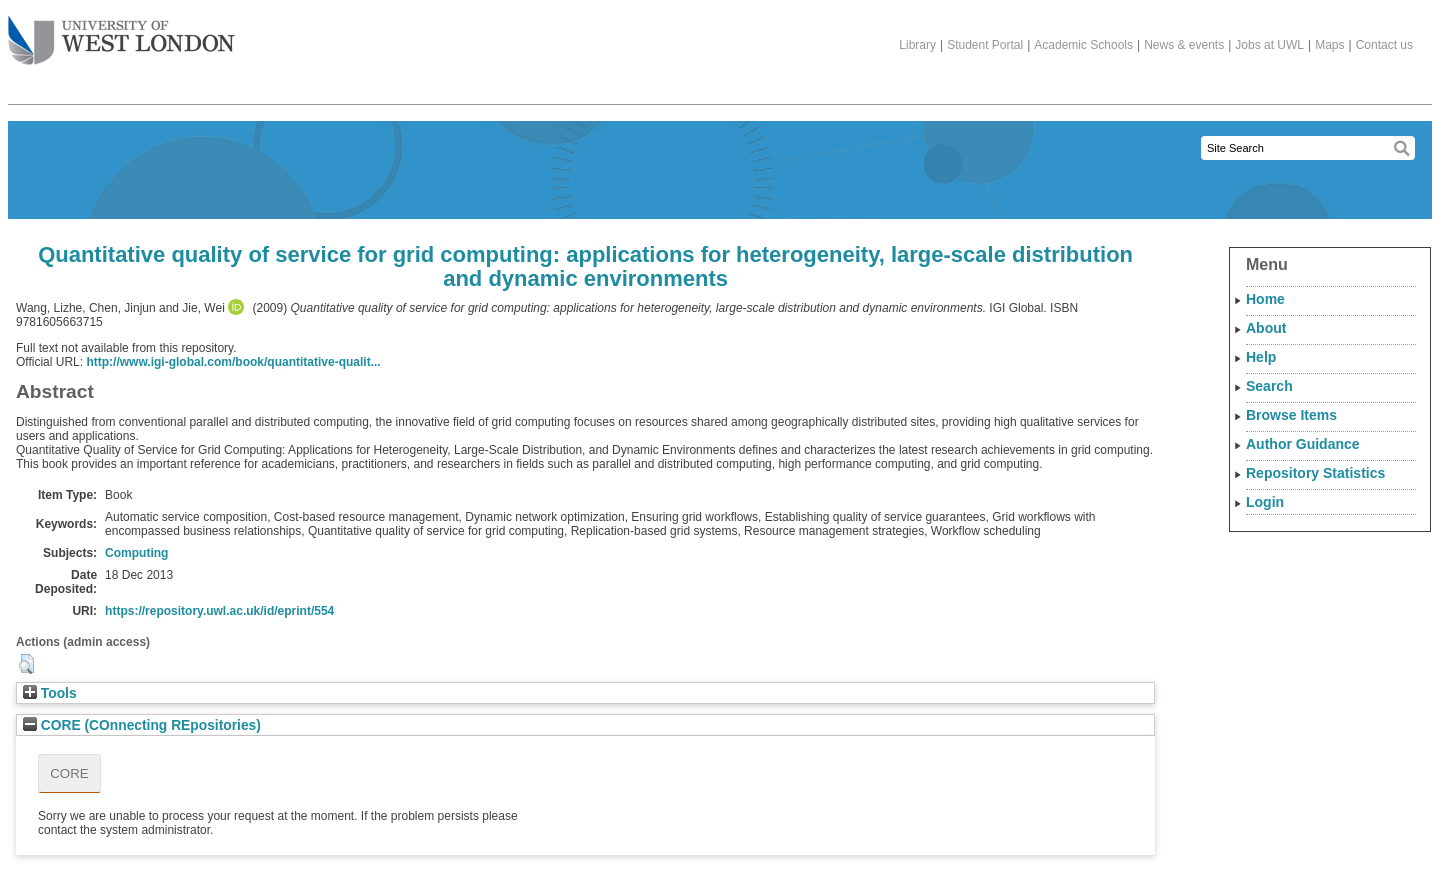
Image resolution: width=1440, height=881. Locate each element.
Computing (136, 553)
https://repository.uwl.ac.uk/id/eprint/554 (219, 611)
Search (1269, 386)
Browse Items (1291, 415)
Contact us (1384, 45)
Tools (50, 693)
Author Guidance (1303, 444)
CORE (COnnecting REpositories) (142, 725)
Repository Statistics (1315, 473)
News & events (1184, 45)
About (1266, 328)
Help (1261, 357)
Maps (1329, 45)
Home (1265, 299)
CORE (69, 773)
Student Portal (985, 45)
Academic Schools (1083, 45)
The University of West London (121, 33)
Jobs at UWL (1269, 45)
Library (917, 45)
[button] (26, 664)
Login (1265, 502)
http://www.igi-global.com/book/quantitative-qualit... (233, 362)
